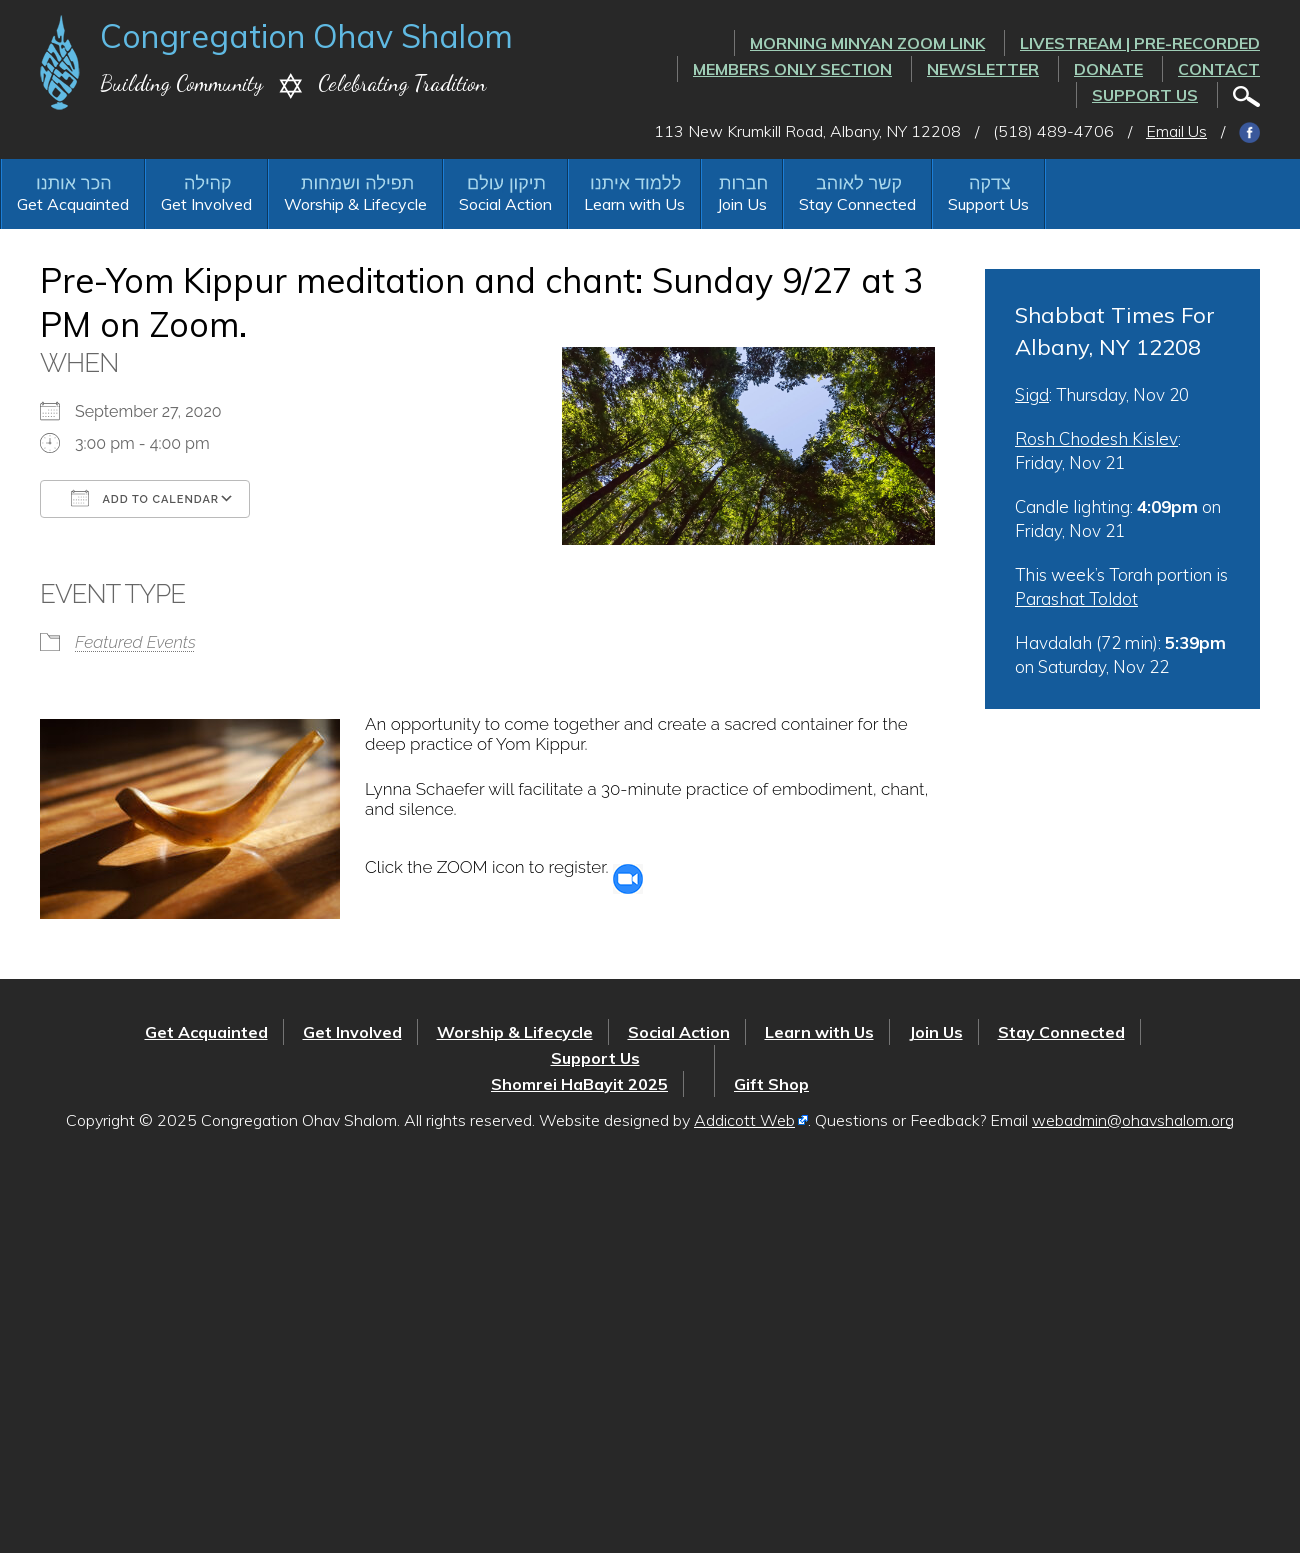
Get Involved (206, 204)
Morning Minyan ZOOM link (867, 43)
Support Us (1145, 95)
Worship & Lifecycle (355, 204)
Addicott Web (744, 1120)
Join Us (742, 204)
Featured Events (135, 642)
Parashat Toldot (1076, 598)
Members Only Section (792, 69)
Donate (1108, 69)
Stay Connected (857, 204)
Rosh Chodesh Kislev (1096, 438)
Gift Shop (771, 1084)
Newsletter (983, 69)
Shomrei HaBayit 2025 (579, 1084)
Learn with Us (634, 204)
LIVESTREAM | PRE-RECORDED (1140, 43)
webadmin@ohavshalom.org (1133, 1120)
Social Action (505, 204)
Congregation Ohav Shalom (306, 36)
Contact (1219, 69)
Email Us (1176, 131)
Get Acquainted (73, 204)
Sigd (1032, 394)
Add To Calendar (145, 498)
